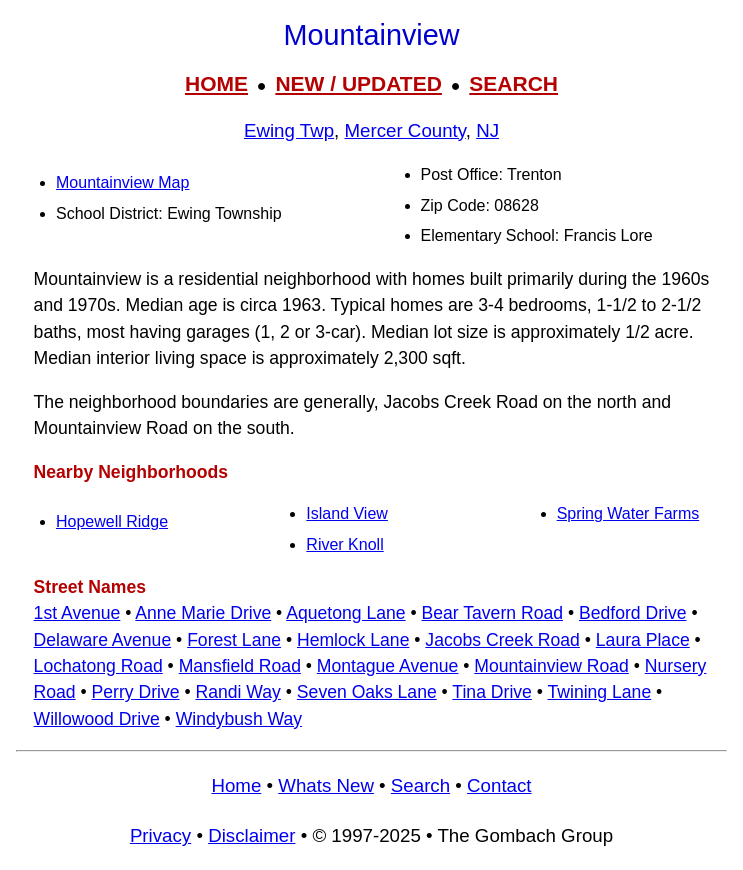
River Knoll (344, 544)
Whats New (326, 785)
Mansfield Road (240, 666)
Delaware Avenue (103, 640)
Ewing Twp (289, 130)
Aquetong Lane (345, 613)
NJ (487, 130)
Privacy (160, 835)
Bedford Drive (633, 613)
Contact (499, 785)
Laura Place (643, 640)
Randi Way (238, 692)
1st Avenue (77, 613)
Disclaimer (251, 835)
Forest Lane (234, 640)
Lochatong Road (98, 666)
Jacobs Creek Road (502, 640)
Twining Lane (600, 692)
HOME (216, 83)
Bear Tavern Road (493, 613)
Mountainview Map (122, 182)
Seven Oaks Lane (367, 692)
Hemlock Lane (353, 640)
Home (236, 785)
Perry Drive (136, 692)
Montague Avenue (388, 666)
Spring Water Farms (628, 513)
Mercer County (404, 130)
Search (420, 785)
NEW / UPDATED (358, 83)
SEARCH (513, 83)
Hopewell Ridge (112, 521)
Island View (347, 513)
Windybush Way (239, 719)
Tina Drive (492, 692)
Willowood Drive (97, 719)
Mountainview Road (551, 666)
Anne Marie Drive (203, 613)
